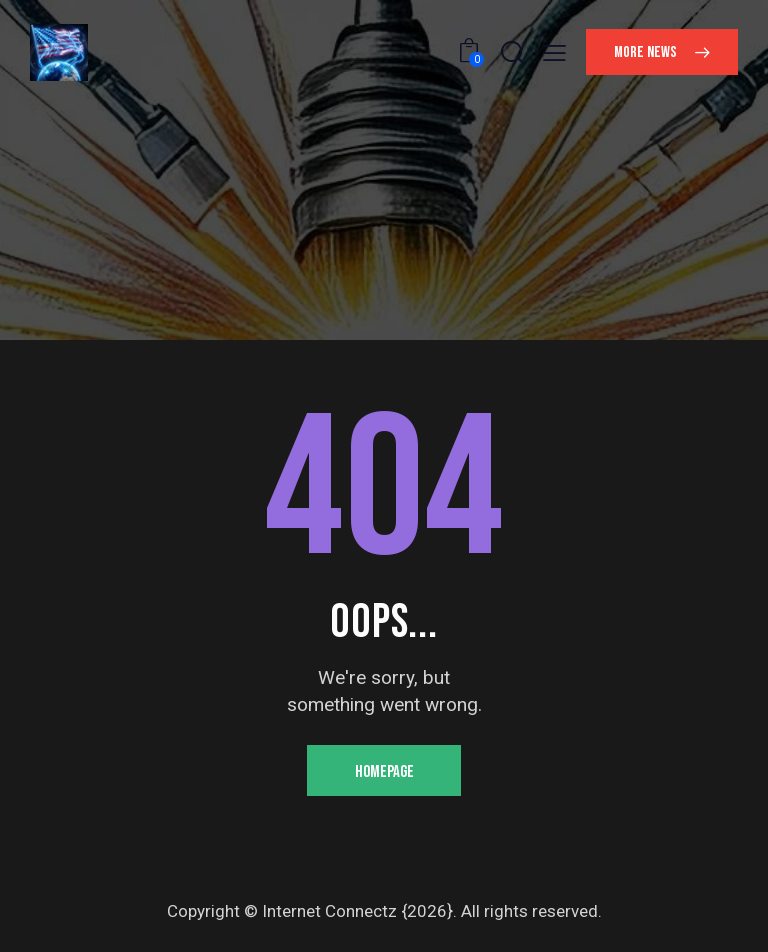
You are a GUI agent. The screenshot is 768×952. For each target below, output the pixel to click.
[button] (554, 53)
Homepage (384, 772)
